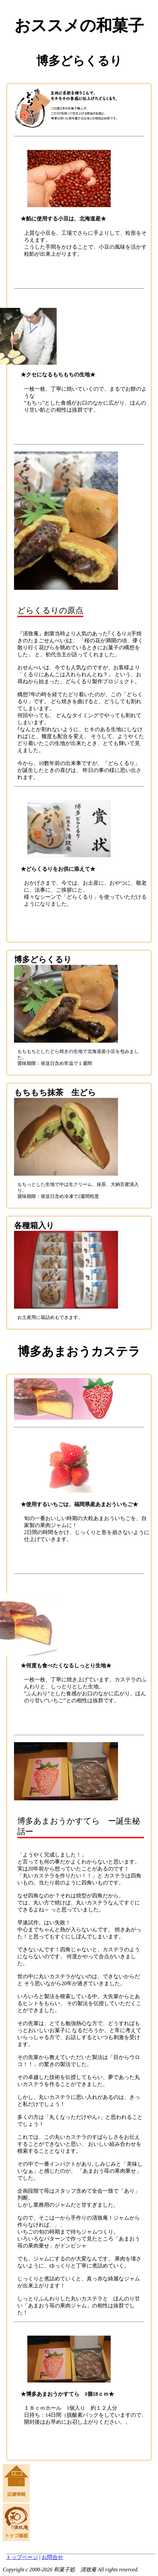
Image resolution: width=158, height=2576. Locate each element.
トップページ (22, 2557)
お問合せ (52, 2557)
